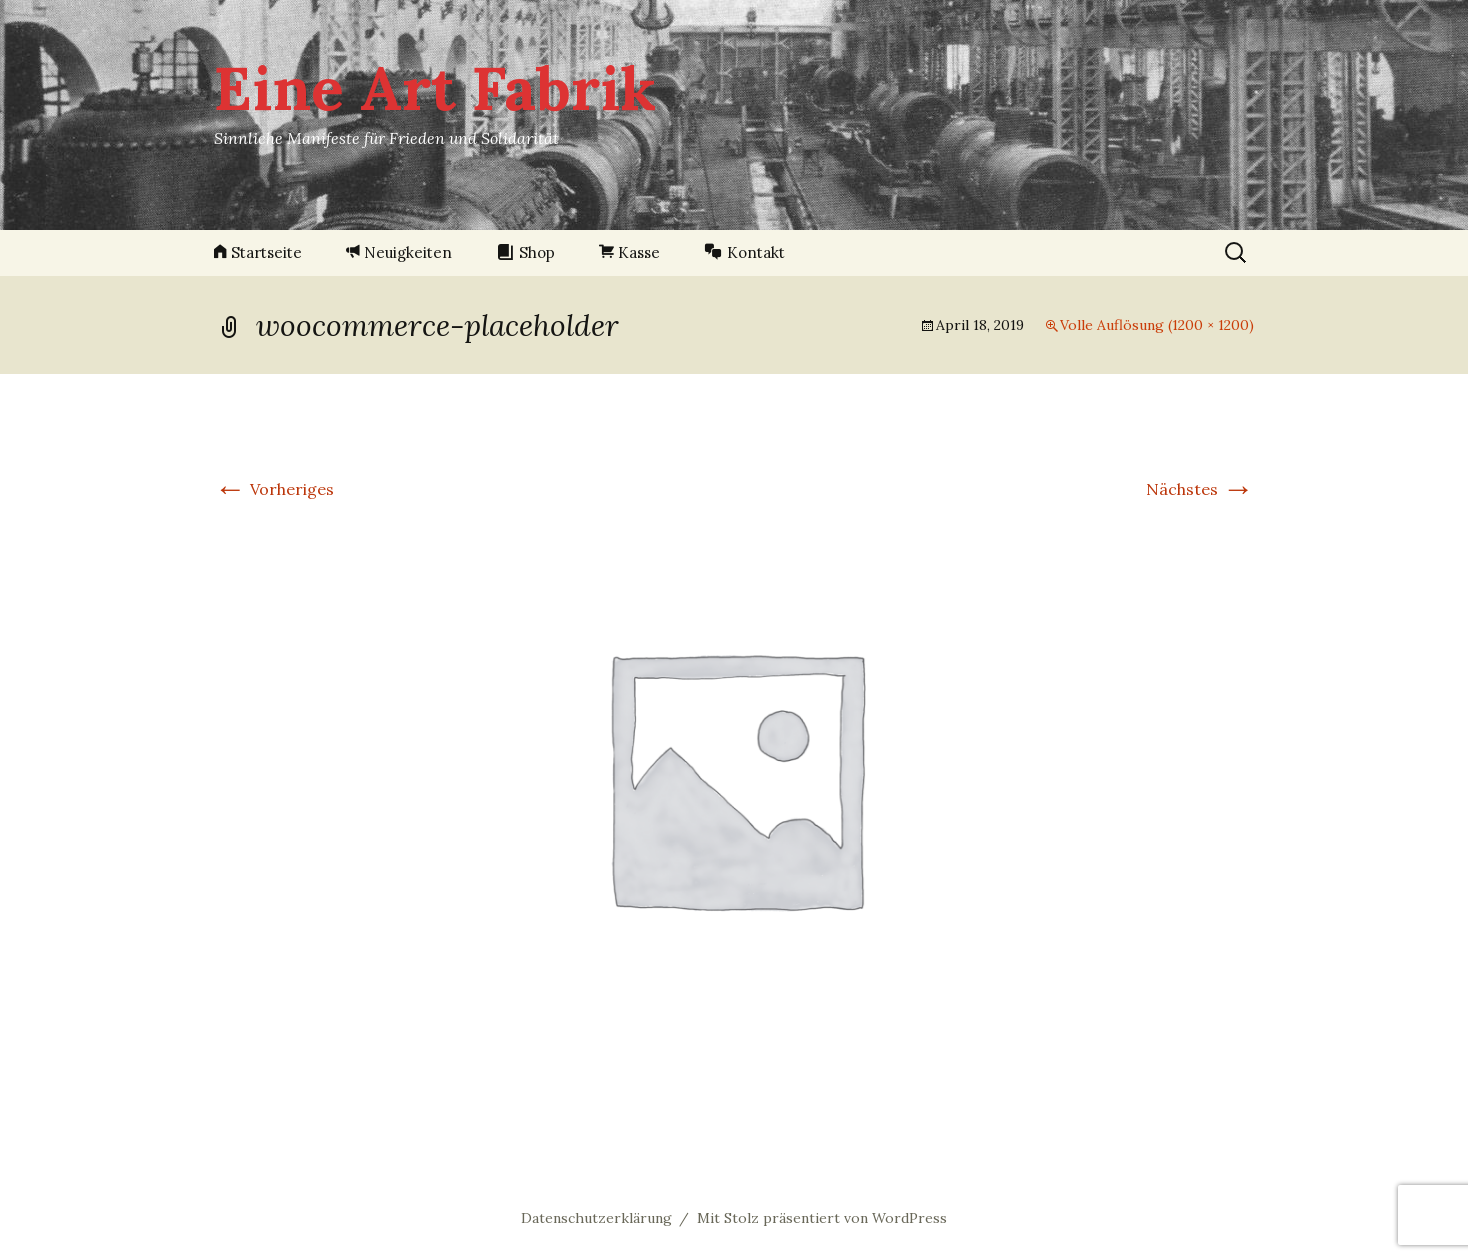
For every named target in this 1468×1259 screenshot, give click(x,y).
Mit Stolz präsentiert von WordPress (822, 1218)
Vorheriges (274, 489)
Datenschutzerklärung (596, 1218)
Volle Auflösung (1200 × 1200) (1157, 325)
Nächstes (1200, 489)
